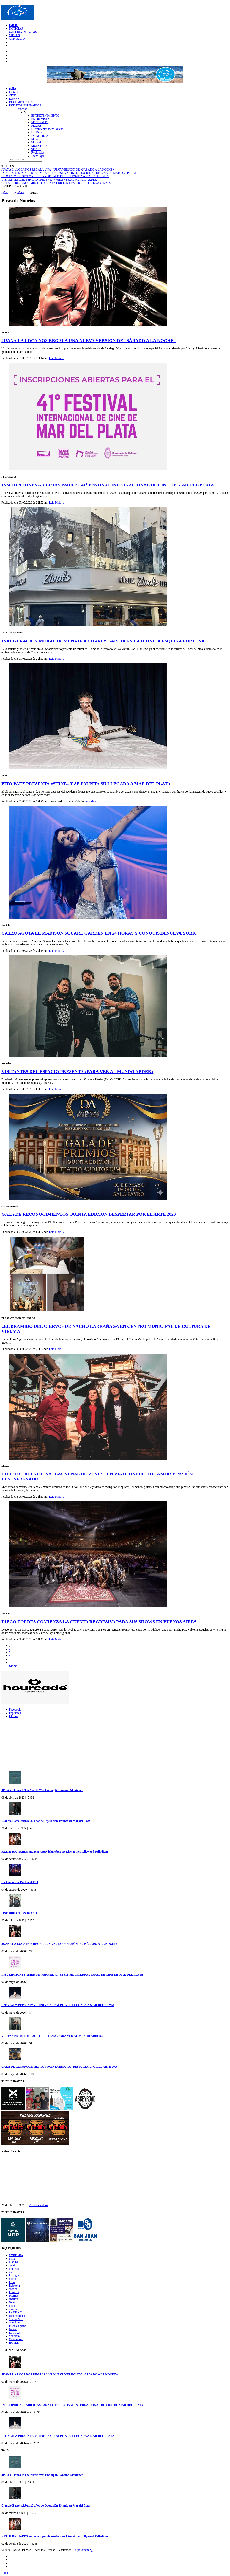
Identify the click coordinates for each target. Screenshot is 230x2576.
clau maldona (17, 2315)
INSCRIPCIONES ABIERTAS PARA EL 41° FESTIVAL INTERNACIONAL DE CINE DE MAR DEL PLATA (68, 172)
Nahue (13, 2329)
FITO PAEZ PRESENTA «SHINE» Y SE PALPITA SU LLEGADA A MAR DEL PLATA (55, 176)
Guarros (14, 2302)
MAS (27, 112)
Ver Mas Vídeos (38, 2205)
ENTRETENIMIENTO (45, 115)
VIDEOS (14, 35)
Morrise (13, 2295)
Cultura (13, 92)
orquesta (14, 2268)
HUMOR (36, 132)
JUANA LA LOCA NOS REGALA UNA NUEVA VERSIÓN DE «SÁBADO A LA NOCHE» (57, 169)
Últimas (13, 1716)
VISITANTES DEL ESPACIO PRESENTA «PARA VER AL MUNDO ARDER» (49, 179)
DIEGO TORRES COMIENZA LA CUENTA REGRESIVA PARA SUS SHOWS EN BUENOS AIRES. (99, 1621)
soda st (13, 2288)
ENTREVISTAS (41, 118)
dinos (12, 2305)
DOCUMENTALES (21, 102)
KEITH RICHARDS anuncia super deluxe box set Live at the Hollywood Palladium (54, 1851)
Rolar (4, 2572)
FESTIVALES (39, 122)
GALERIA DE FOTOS (23, 31)
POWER (14, 2292)
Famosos (21, 108)
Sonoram (14, 2336)
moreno (13, 2278)
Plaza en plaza (17, 2325)
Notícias (19, 192)
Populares (15, 1712)
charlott (13, 2299)
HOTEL (14, 2342)
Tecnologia (38, 155)
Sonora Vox (16, 2319)
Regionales (38, 152)
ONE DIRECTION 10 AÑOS (20, 1913)
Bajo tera (14, 2285)
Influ (12, 2282)
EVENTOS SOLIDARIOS (25, 105)
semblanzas (16, 2322)
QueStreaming (84, 2550)
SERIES (36, 149)
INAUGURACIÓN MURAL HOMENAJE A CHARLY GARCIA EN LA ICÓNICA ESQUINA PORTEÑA (103, 641)
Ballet (12, 88)
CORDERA (16, 2255)
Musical (36, 142)
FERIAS (36, 125)
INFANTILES (39, 135)
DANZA (14, 98)
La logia (14, 2275)
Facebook (15, 1709)
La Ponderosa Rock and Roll (19, 1882)
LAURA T (15, 2312)
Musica (35, 139)
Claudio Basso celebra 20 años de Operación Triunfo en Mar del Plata (45, 1820)
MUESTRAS (39, 145)
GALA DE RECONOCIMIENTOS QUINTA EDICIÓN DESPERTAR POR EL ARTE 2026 (56, 183)
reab (11, 2272)
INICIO (13, 25)
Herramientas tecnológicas (47, 129)
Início (4, 192)
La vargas (15, 2332)
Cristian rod (16, 2339)
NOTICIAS (16, 28)
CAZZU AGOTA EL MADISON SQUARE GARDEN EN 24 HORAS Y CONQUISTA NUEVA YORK (98, 933)
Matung (13, 2262)
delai (12, 2265)
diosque (13, 2309)
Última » (14, 1665)
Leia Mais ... (56, 358)
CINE (12, 95)
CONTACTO (17, 38)
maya (12, 2258)
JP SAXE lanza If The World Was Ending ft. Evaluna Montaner (42, 1790)
